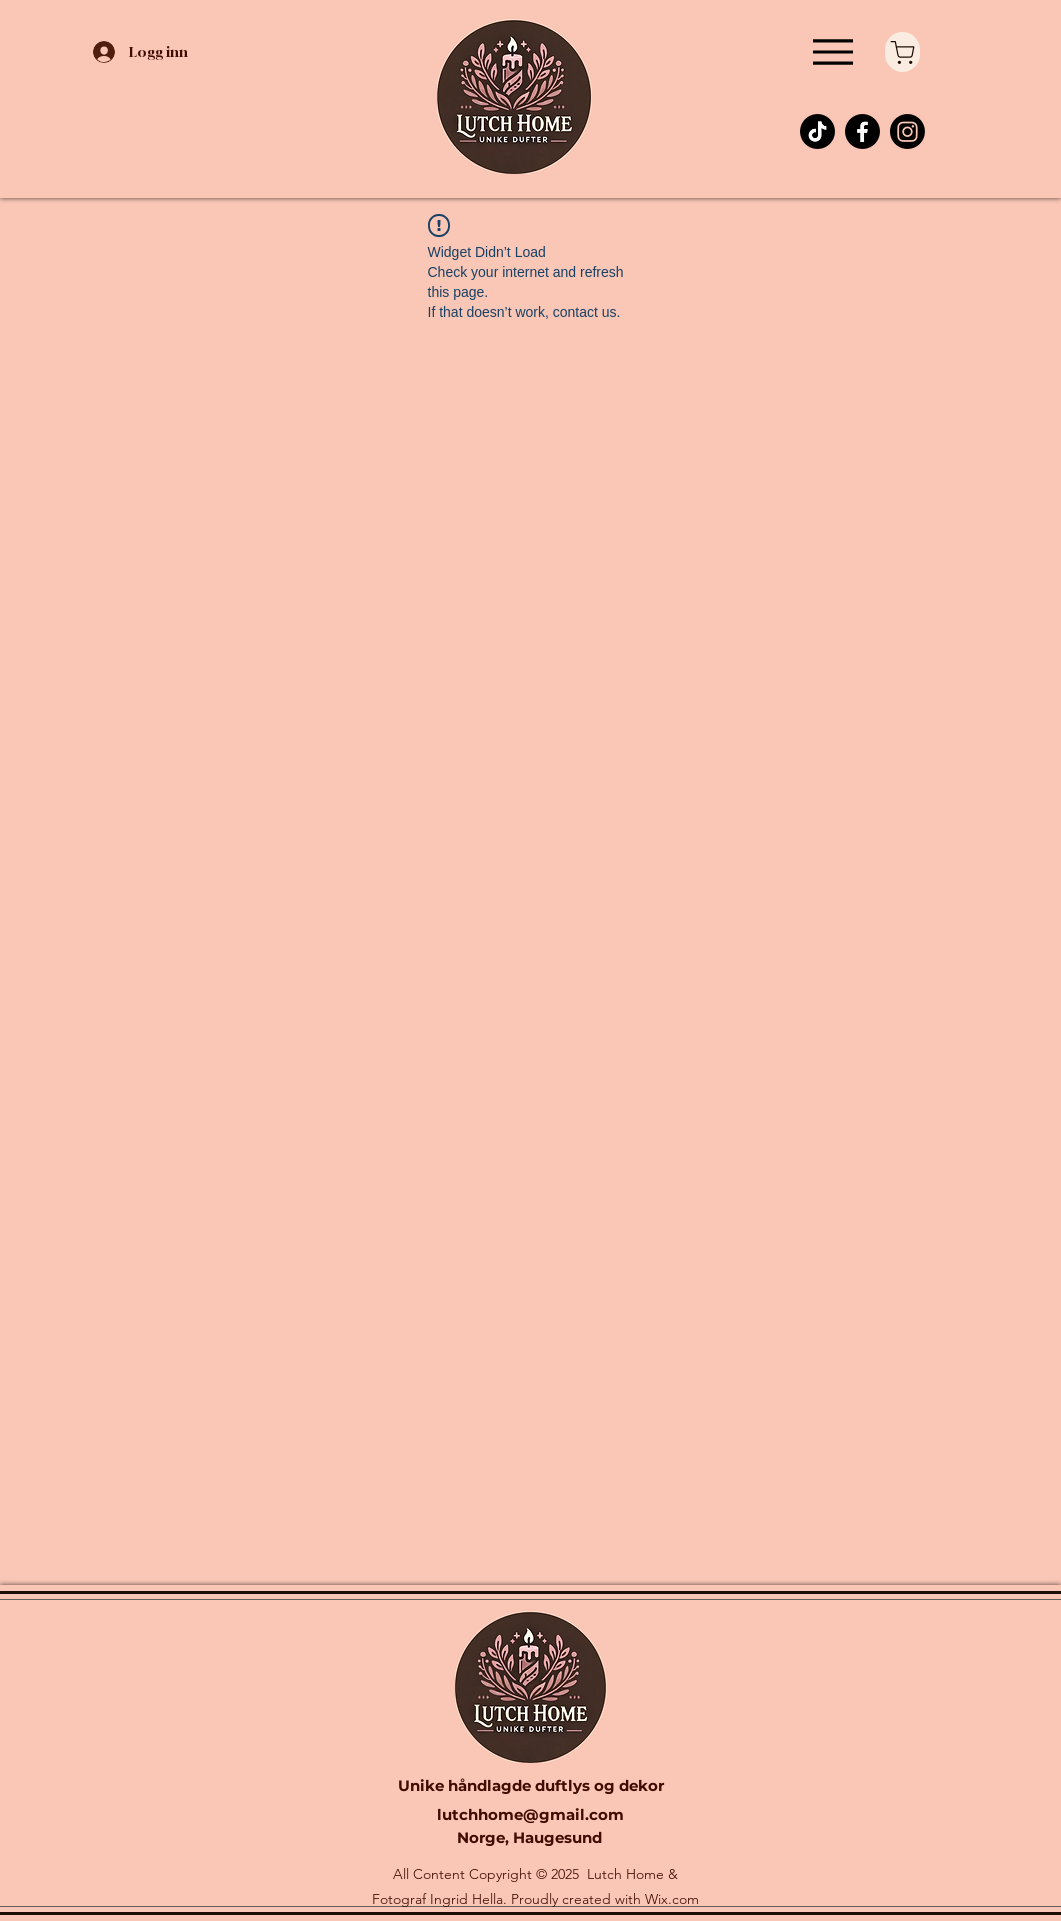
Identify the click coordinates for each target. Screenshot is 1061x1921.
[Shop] (902, 52)
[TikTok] (817, 131)
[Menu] (833, 51)
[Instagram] (907, 131)
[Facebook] (862, 131)
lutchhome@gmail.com (530, 1814)
